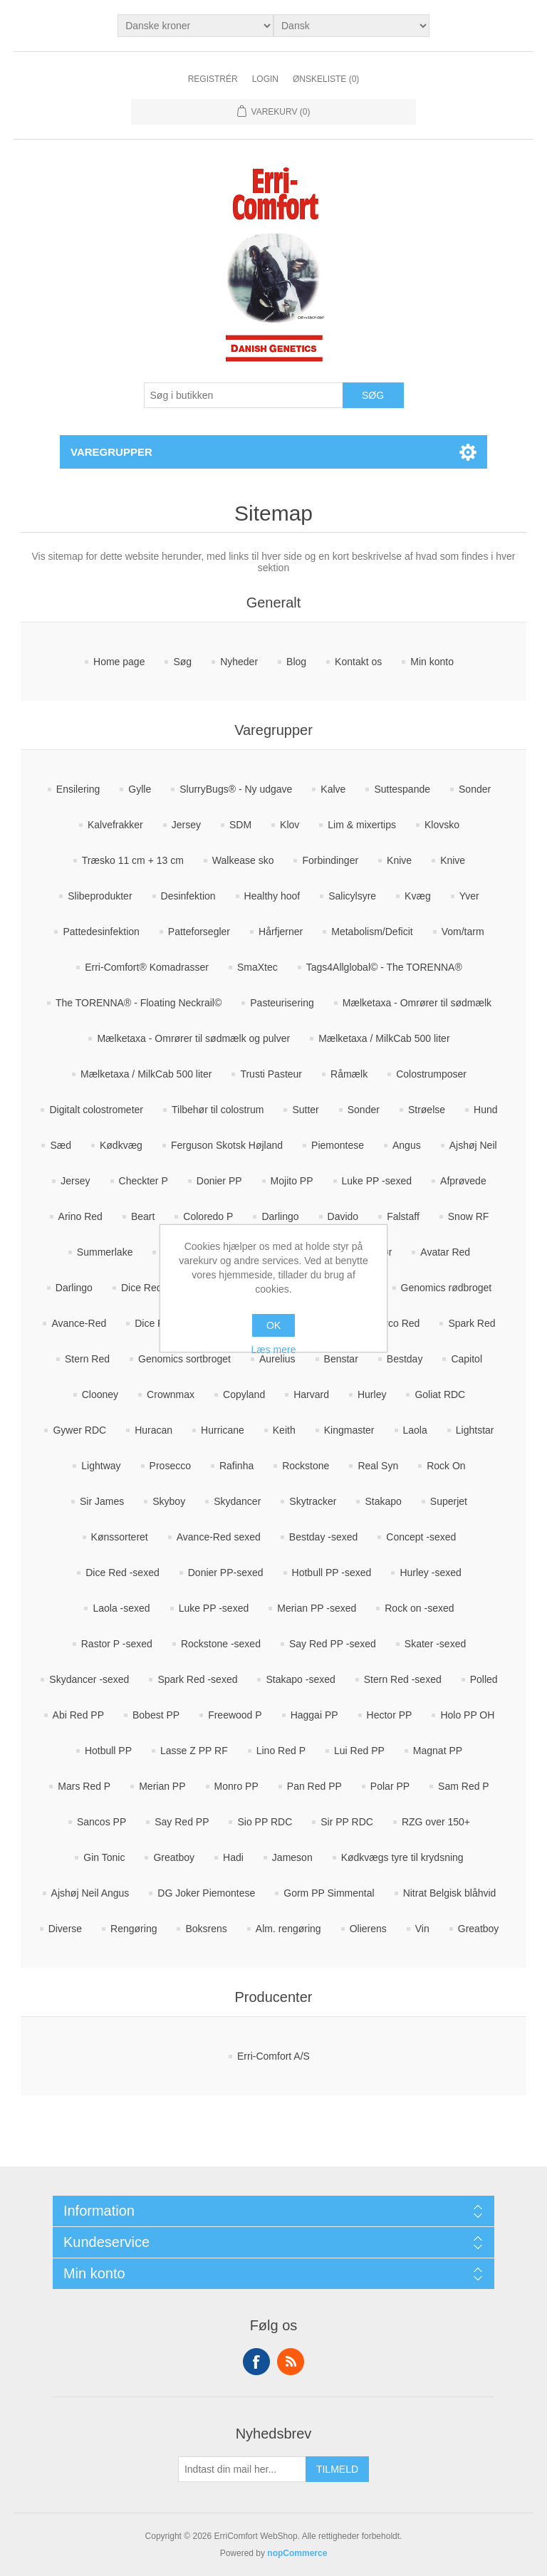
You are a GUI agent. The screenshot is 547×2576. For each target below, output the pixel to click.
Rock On (446, 1465)
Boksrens (205, 1928)
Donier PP (219, 1181)
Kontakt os (358, 661)
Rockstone (305, 1465)
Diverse (65, 1928)
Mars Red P (84, 1786)
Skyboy (168, 1501)
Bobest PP (155, 1715)
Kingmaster (349, 1430)
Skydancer (237, 1501)
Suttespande (402, 789)
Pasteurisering (282, 1002)
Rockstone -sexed (221, 1643)
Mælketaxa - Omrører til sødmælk (417, 1002)
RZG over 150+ (436, 1821)
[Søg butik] (243, 395)
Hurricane (222, 1430)
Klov (289, 824)
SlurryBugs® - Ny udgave (235, 789)
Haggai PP (314, 1715)
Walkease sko (243, 860)
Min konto (432, 661)
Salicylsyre (352, 896)
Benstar (341, 1359)
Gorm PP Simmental (328, 1893)
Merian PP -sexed (316, 1608)
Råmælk (349, 1074)
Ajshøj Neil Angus (90, 1893)
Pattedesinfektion (101, 931)
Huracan (153, 1430)
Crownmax (170, 1394)
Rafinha (236, 1465)
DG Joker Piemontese (206, 1893)
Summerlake (105, 1252)
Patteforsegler (199, 931)
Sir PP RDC (347, 1821)
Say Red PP (182, 1821)
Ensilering (78, 789)
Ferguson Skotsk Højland (227, 1145)
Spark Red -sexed (197, 1679)
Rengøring (133, 1928)
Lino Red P (281, 1750)
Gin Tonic (104, 1857)
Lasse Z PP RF (194, 1750)
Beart (143, 1216)
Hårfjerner (281, 931)
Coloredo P (208, 1216)
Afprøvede (463, 1181)
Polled (484, 1679)
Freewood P (234, 1715)
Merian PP (162, 1786)
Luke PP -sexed (377, 1181)
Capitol (466, 1359)
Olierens (368, 1928)
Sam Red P (463, 1786)
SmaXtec (257, 967)
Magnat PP (437, 1750)
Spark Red (471, 1323)
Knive (399, 860)
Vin (422, 1928)
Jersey (186, 824)
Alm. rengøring (288, 1928)
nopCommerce (297, 2553)
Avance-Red (78, 1323)
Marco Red (395, 1323)
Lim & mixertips (362, 824)
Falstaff (403, 1216)
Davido (343, 1216)
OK (273, 1325)
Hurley (372, 1394)
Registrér (213, 79)
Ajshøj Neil (473, 1145)
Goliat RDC (440, 1394)
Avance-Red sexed (219, 1537)
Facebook (256, 2361)
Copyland (244, 1394)
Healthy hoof (272, 896)
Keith (284, 1430)
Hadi (233, 1857)
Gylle (139, 789)
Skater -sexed (435, 1643)
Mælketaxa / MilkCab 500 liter (383, 1038)
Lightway (100, 1465)
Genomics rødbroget (446, 1287)
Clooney (100, 1394)
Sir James (102, 1501)
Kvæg (418, 896)
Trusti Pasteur (271, 1074)
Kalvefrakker (115, 824)
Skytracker (312, 1501)
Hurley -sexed (430, 1572)
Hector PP (389, 1715)
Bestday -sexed (323, 1537)
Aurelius (277, 1359)
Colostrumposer (431, 1074)
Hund (485, 1109)
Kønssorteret (119, 1537)
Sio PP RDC (264, 1821)
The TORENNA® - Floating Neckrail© (139, 1002)
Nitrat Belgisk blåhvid (449, 1893)
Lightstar (475, 1430)
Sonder (475, 789)
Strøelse (426, 1109)
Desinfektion (188, 896)
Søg (182, 661)
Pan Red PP (314, 1786)
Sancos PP (101, 1821)
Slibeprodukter (100, 896)
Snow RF (468, 1216)
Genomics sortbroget (184, 1359)
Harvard (311, 1394)
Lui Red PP (359, 1750)
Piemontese (337, 1145)
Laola (415, 1430)
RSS (290, 2361)
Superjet (448, 1501)
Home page (119, 661)
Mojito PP (292, 1181)
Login (265, 79)
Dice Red (141, 1287)
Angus (406, 1145)
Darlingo (279, 1216)
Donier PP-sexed (226, 1572)
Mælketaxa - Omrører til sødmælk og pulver (193, 1038)
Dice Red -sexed (122, 1572)
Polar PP (390, 1786)
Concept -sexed (421, 1537)
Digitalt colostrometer (96, 1109)
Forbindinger (330, 860)
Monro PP (236, 1786)
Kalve (333, 789)
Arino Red (80, 1216)
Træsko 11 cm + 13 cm (133, 860)
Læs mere (273, 1349)
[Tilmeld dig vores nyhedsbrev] (242, 2469)
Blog (296, 661)
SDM (240, 824)
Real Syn (378, 1465)
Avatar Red (445, 1252)
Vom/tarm (463, 931)
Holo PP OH (467, 1715)
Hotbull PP (108, 1750)
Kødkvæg (121, 1145)
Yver (469, 896)
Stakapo (383, 1501)
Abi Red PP (78, 1715)
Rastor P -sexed (116, 1643)
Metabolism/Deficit (371, 931)
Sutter (305, 1109)
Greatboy (173, 1857)
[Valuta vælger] (196, 25)
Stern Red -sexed (403, 1679)
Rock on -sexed (419, 1608)
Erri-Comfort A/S (273, 2056)
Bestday (405, 1359)
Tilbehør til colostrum (218, 1109)
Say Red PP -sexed (332, 1643)
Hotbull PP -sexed (332, 1572)
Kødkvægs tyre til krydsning (402, 1857)
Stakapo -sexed (300, 1679)
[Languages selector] (351, 25)
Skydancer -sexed (89, 1679)
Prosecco (170, 1465)
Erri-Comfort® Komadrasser (147, 967)
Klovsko (441, 824)
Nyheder (239, 661)
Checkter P (143, 1181)
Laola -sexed (121, 1608)
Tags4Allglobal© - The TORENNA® (384, 967)
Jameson (292, 1857)
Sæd (60, 1145)
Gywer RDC (79, 1430)
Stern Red (87, 1359)
